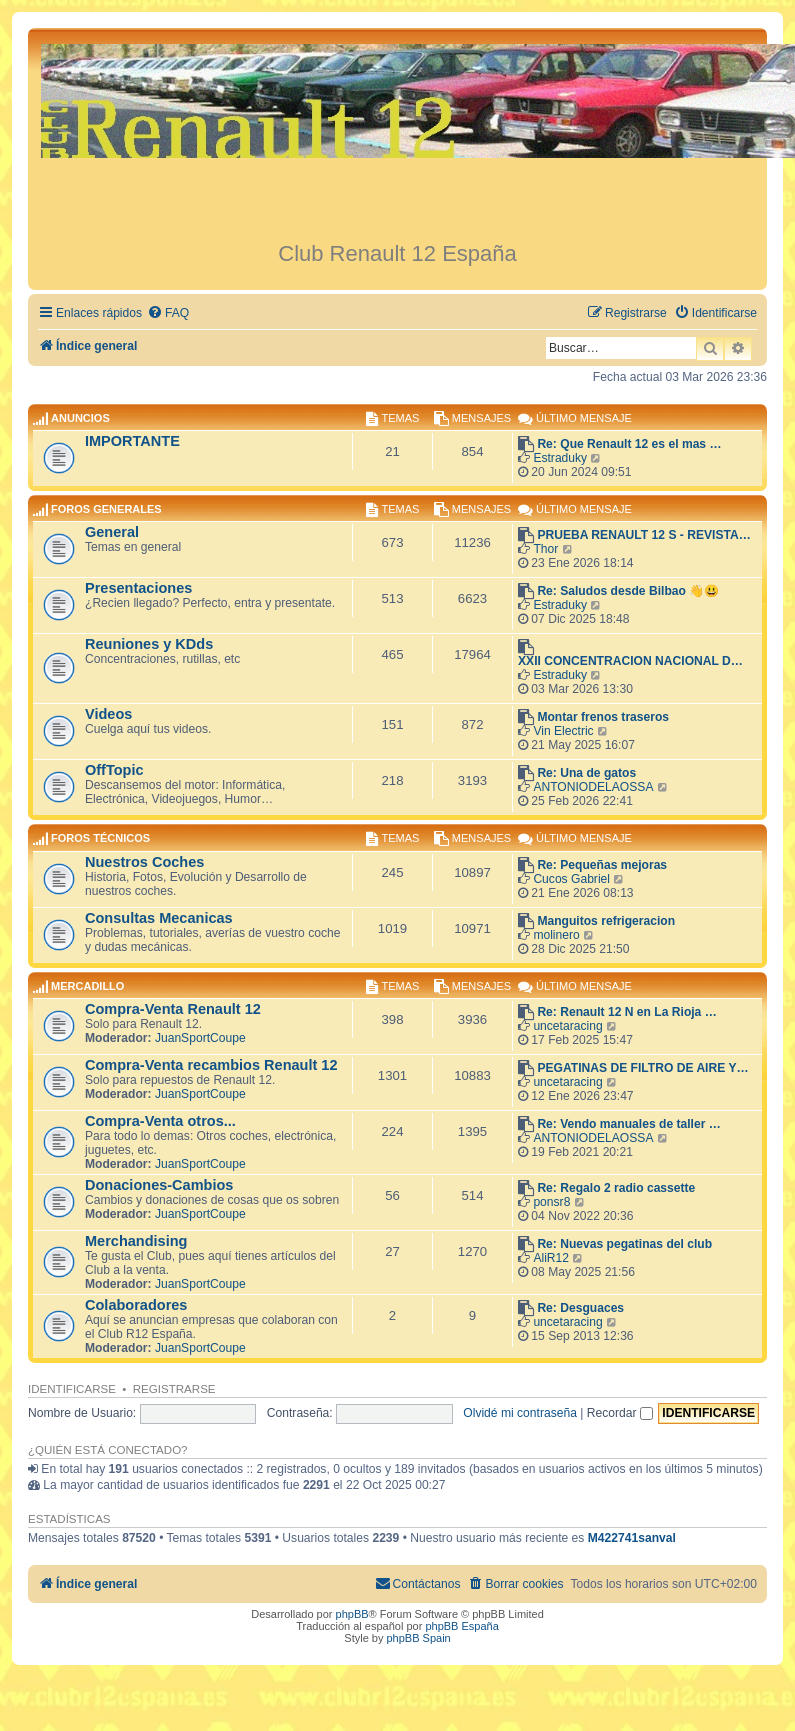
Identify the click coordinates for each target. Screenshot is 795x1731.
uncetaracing (567, 1026)
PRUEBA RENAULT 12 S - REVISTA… (643, 535)
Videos (108, 714)
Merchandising (136, 1241)
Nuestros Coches (144, 862)
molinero (556, 935)
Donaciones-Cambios (159, 1185)
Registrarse (174, 1389)
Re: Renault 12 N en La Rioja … (626, 1012)
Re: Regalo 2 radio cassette (616, 1188)
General (112, 532)
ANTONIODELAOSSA (593, 787)
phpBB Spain (418, 1638)
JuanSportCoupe (200, 1038)
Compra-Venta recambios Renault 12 (211, 1065)
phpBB (352, 1614)
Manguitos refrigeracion (606, 921)
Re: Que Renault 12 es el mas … (629, 444)
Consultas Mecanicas (159, 918)
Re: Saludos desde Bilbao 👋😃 (628, 591)
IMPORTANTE (132, 441)
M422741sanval (632, 1538)
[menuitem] (168, 313)
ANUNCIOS (80, 418)
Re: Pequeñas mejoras (602, 865)
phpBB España (461, 1626)
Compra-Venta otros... (160, 1121)
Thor (545, 549)
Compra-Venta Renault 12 (173, 1009)
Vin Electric (563, 731)
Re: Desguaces (580, 1308)
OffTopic (114, 770)
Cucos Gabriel (571, 879)
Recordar (620, 1413)
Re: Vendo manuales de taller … (628, 1124)
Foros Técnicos (100, 839)
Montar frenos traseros (603, 717)
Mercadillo (87, 986)
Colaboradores (136, 1305)
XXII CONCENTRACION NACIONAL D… (630, 661)
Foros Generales (106, 509)
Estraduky (560, 458)
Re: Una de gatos (586, 773)
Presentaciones (138, 588)
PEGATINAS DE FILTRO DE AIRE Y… (642, 1068)
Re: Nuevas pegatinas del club (624, 1244)
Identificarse (72, 1389)
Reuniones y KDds (149, 644)
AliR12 (551, 1258)
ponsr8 (551, 1202)
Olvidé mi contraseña (520, 1413)
